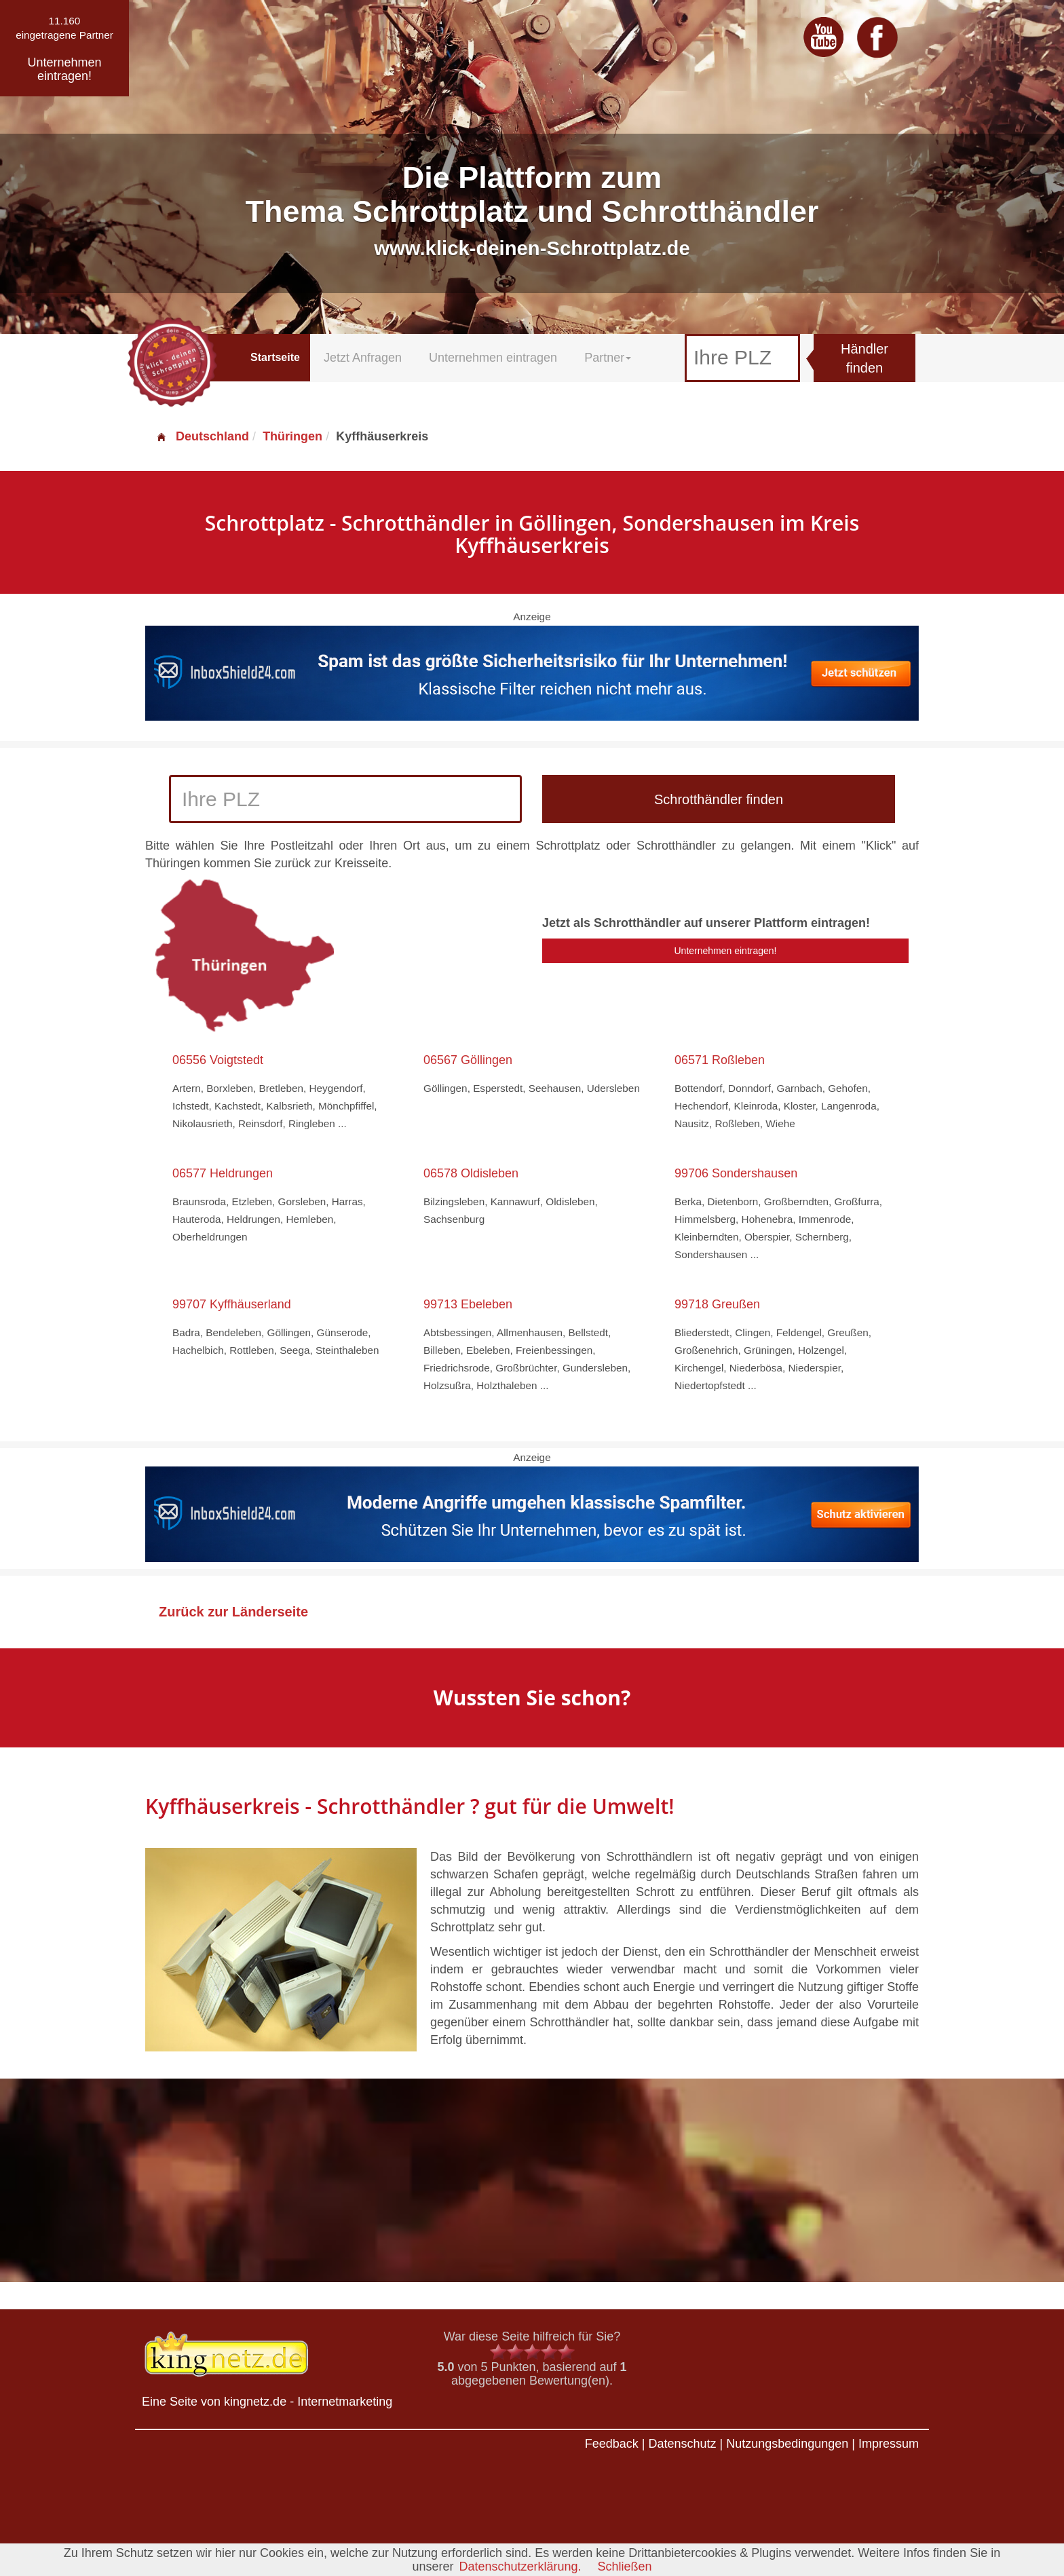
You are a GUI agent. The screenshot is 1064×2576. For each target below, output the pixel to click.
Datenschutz (682, 2443)
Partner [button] (607, 357)
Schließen (625, 2566)
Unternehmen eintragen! (725, 950)
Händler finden (864, 358)
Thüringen (292, 436)
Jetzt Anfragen (363, 357)
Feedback (612, 2443)
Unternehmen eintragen (493, 357)
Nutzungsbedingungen (787, 2443)
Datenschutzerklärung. (520, 2566)
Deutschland (202, 436)
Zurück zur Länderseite (233, 1611)
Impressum (888, 2443)
